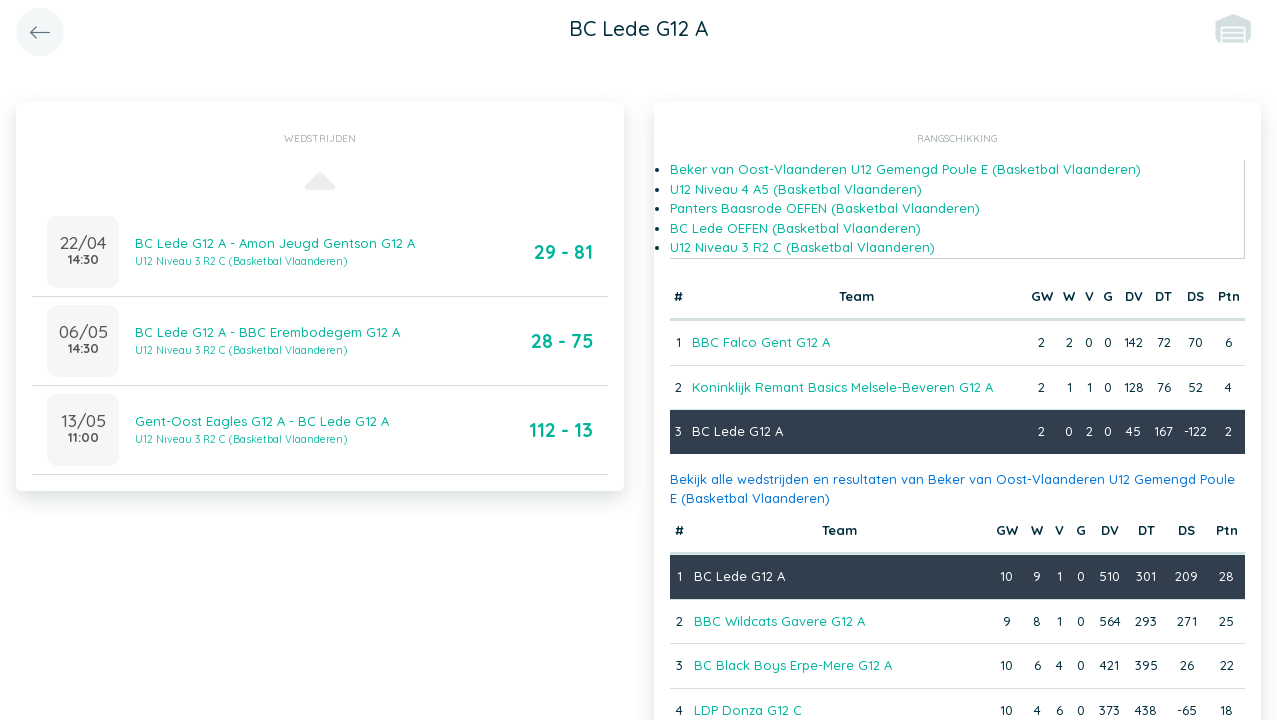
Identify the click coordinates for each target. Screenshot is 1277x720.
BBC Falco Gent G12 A (761, 342)
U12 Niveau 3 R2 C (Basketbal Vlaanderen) (802, 247)
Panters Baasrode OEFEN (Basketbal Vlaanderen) (825, 208)
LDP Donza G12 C (748, 710)
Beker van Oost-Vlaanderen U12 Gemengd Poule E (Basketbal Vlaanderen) (905, 169)
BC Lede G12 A (737, 431)
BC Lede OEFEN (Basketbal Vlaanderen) (795, 228)
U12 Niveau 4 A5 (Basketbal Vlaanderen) (796, 189)
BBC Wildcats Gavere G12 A (779, 621)
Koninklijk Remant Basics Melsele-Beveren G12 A (842, 387)
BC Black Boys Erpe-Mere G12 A (793, 665)
